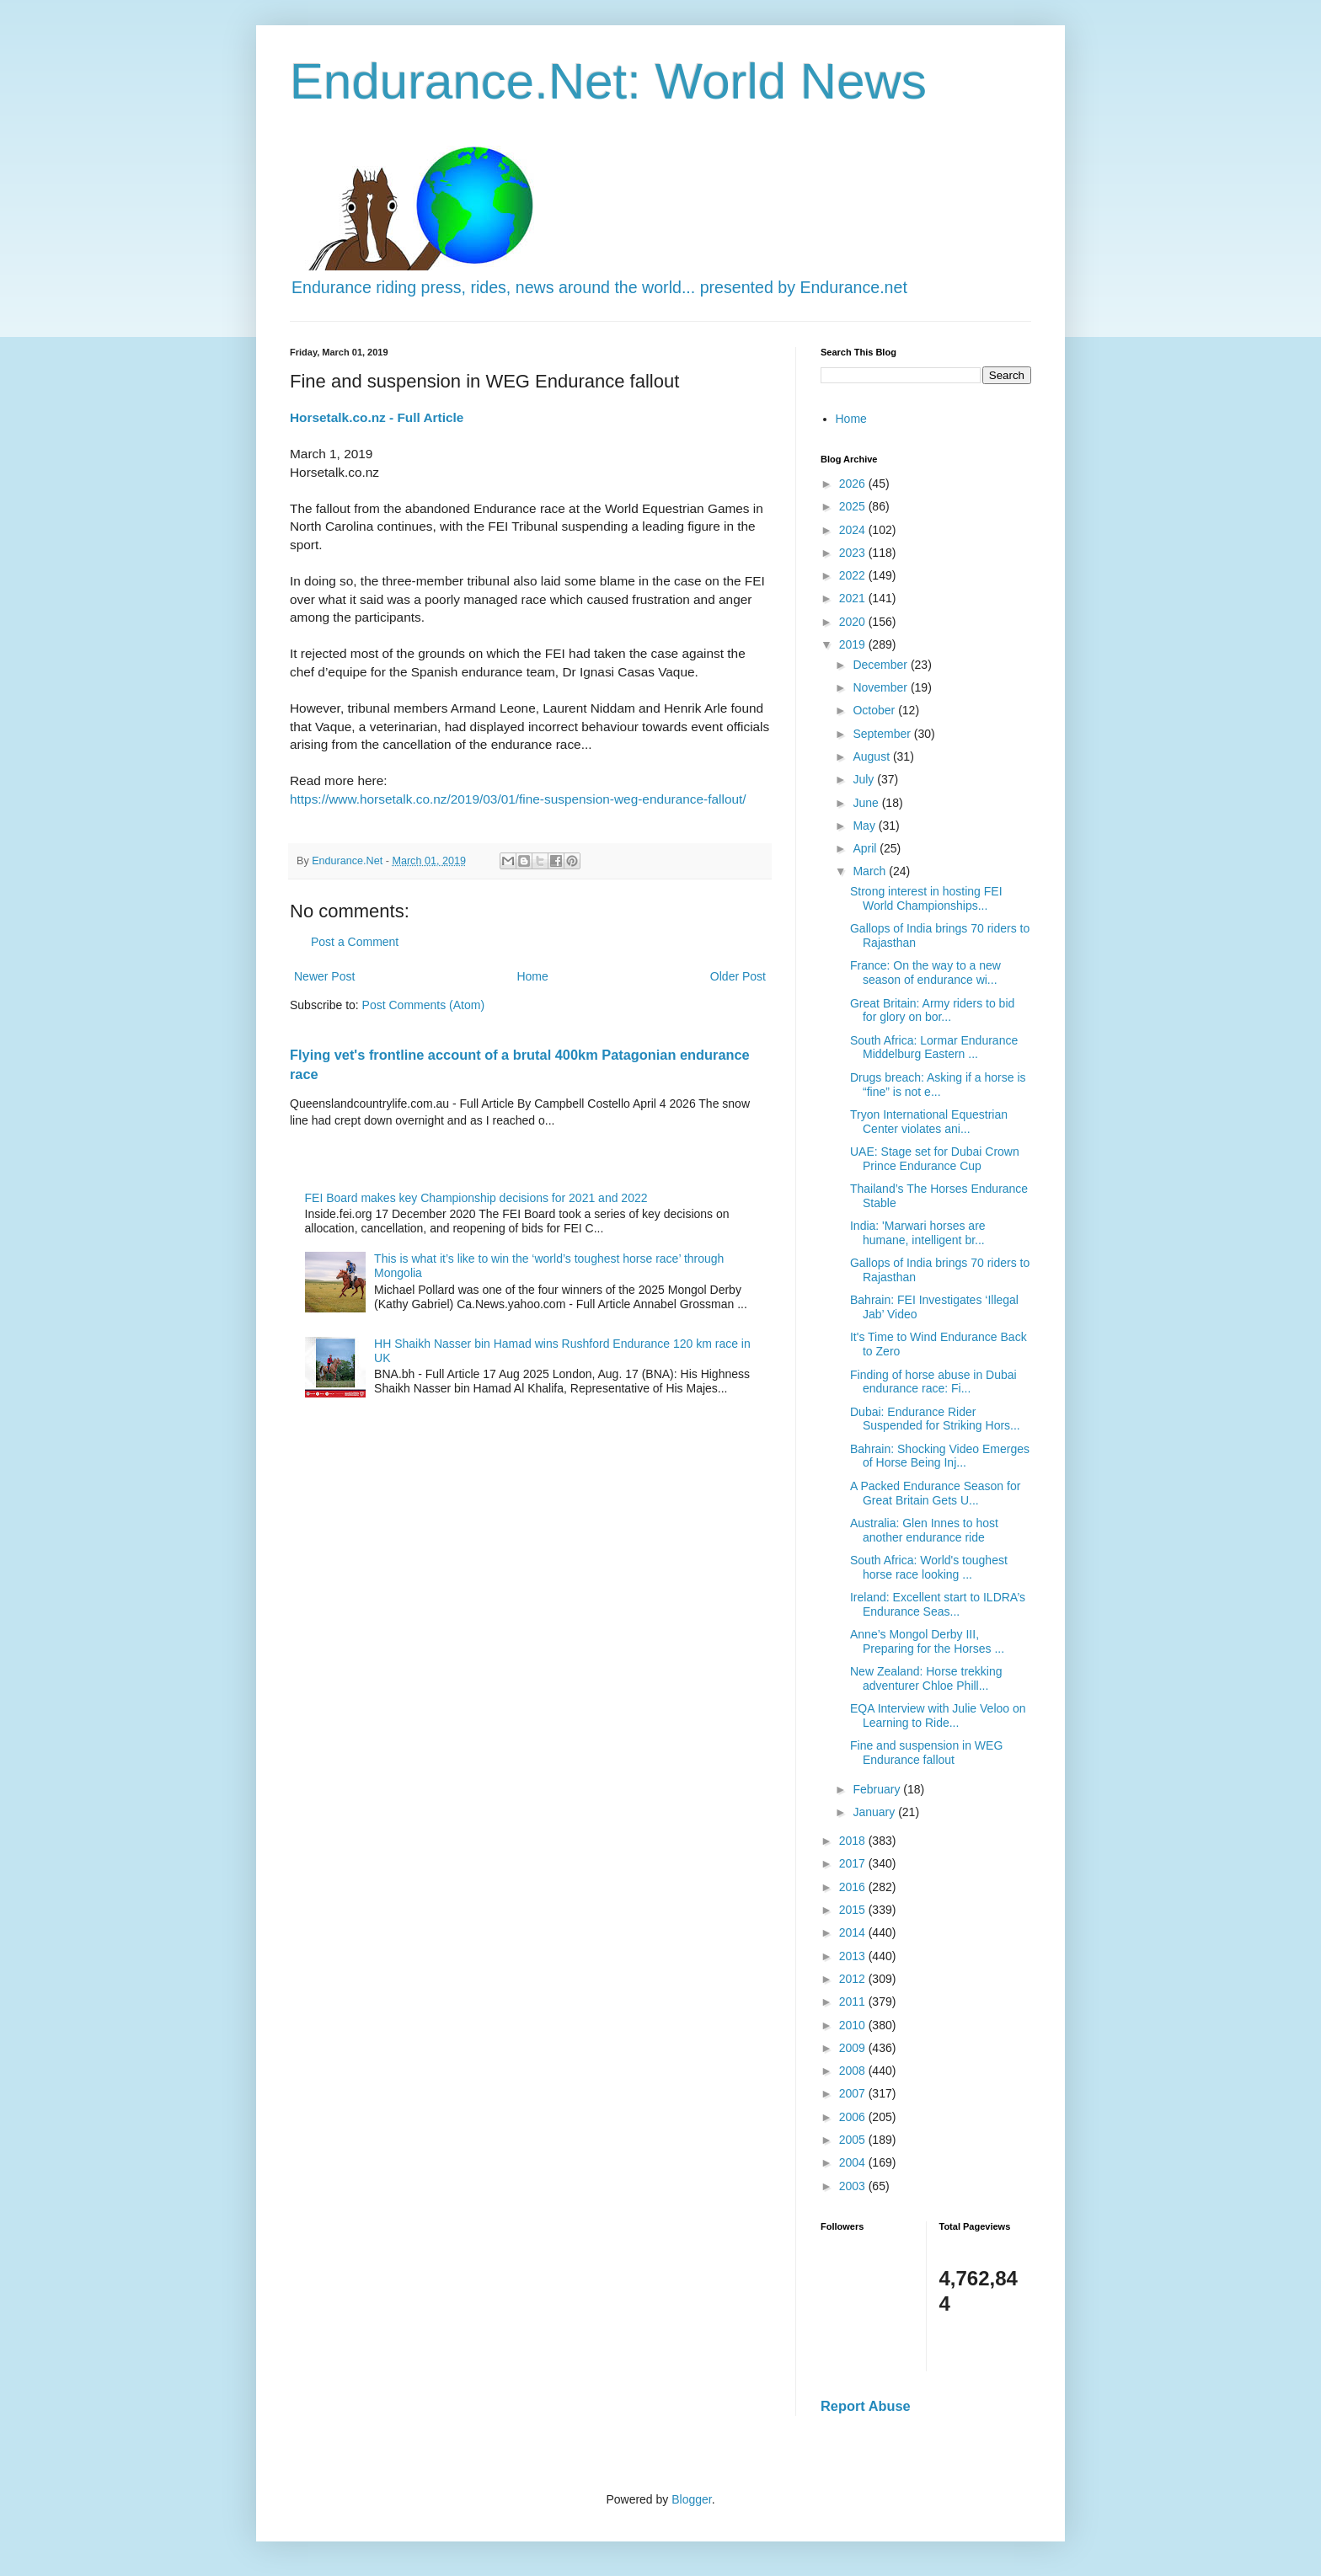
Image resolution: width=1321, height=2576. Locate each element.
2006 (854, 2117)
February (878, 1789)
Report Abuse (866, 2405)
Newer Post (324, 976)
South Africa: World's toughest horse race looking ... (929, 1567)
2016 (854, 1887)
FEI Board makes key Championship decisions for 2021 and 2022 (476, 1198)
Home (532, 976)
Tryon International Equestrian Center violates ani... (929, 1122)
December (881, 664)
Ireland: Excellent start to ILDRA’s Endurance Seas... (937, 1604)
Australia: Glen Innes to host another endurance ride (924, 1530)
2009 (854, 2048)
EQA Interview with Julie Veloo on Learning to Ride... (938, 1715)
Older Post (738, 976)
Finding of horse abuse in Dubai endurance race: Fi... (933, 1382)
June (867, 803)
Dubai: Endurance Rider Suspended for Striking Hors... (935, 1419)
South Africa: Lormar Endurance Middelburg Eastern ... (934, 1047)
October (875, 710)
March (871, 871)
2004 (854, 2162)
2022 (854, 575)
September (883, 733)
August (872, 756)
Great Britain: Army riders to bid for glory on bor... (932, 1010)
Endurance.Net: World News (608, 81)
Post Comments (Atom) (423, 1005)
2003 (854, 2186)
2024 (854, 530)
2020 (854, 621)
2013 (854, 1956)
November (881, 687)
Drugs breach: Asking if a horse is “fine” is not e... (938, 1084)
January (875, 1812)
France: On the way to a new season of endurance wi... (925, 972)
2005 (854, 2139)
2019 (854, 644)
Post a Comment (354, 942)
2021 (854, 598)
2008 (854, 2070)
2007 (854, 2093)
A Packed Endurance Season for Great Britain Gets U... (935, 1493)
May (865, 825)
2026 (854, 483)
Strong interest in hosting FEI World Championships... (926, 898)
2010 (854, 2025)
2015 (854, 1909)
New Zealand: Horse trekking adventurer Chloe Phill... (926, 1678)
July (865, 779)
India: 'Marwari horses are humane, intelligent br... (918, 1233)
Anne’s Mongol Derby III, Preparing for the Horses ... (927, 1641)
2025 (854, 506)
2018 (854, 1840)
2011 (854, 2001)
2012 (854, 1978)
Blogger (691, 2499)
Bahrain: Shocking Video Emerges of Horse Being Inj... (940, 1456)
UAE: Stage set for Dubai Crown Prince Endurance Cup (934, 1159)
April (866, 848)
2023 (854, 552)
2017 (854, 1863)
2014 (854, 1932)
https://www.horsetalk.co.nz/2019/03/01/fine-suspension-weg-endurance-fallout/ (518, 799)
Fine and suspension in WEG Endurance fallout (926, 1752)
